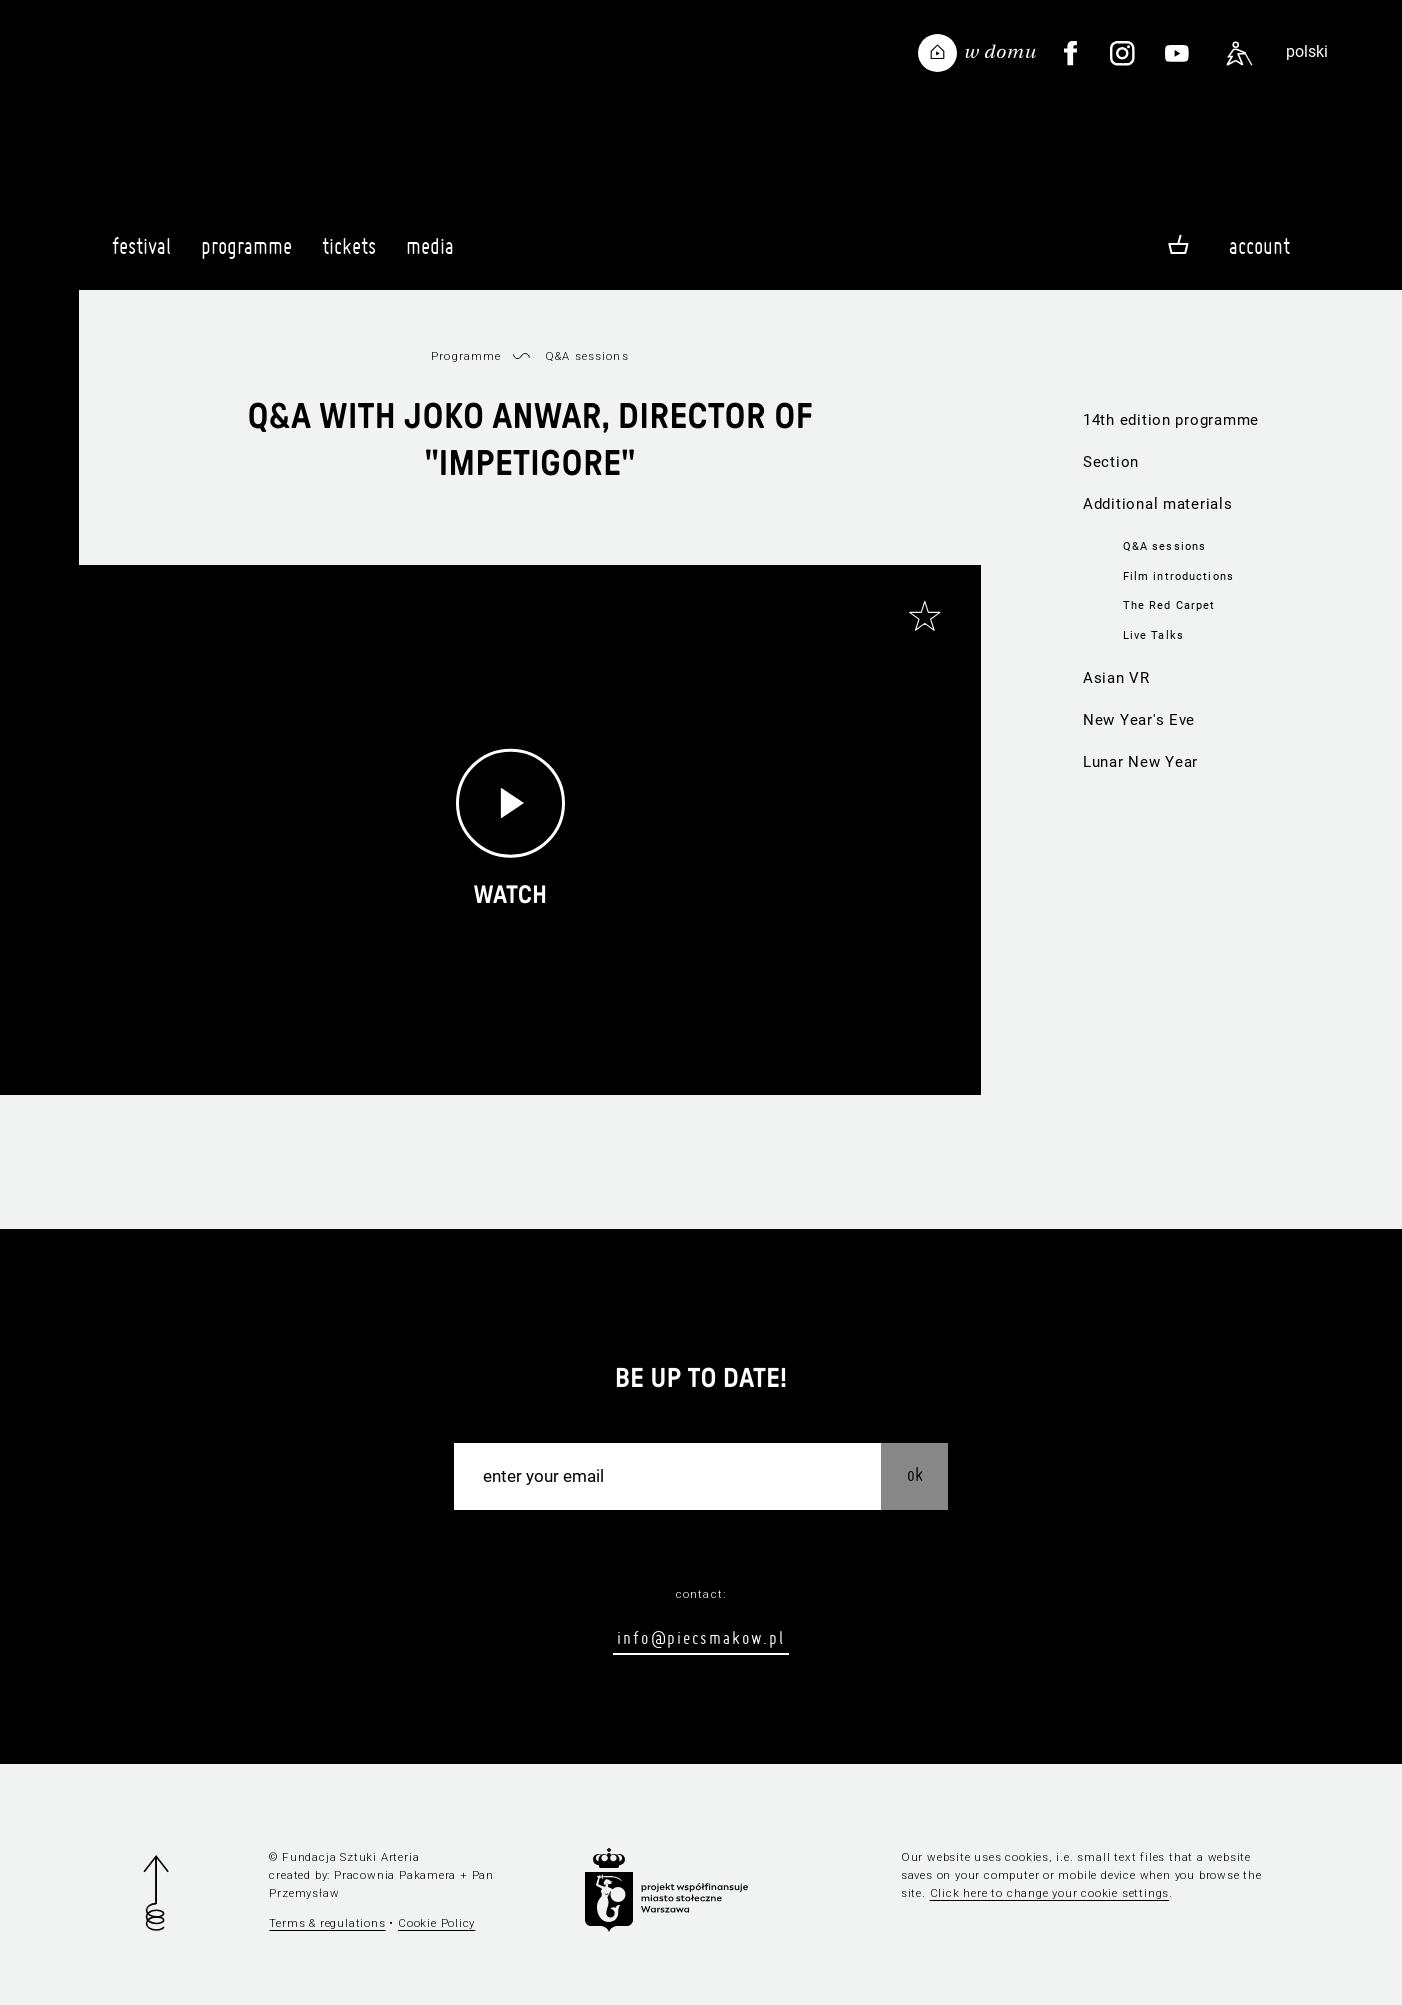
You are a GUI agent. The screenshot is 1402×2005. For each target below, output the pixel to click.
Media (430, 255)
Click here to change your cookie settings (1050, 1893)
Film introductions (1178, 576)
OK (915, 1474)
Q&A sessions (1165, 546)
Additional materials (1158, 504)
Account (1259, 246)
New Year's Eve (1139, 720)
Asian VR (1116, 678)
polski (1307, 51)
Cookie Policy (436, 1923)
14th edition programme (1171, 420)
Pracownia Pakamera (395, 1875)
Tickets (349, 255)
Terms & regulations (327, 1923)
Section (1111, 462)
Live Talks (1153, 635)
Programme (246, 255)
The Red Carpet (1169, 605)
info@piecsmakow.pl (700, 1637)
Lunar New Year (1140, 762)
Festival (141, 255)
